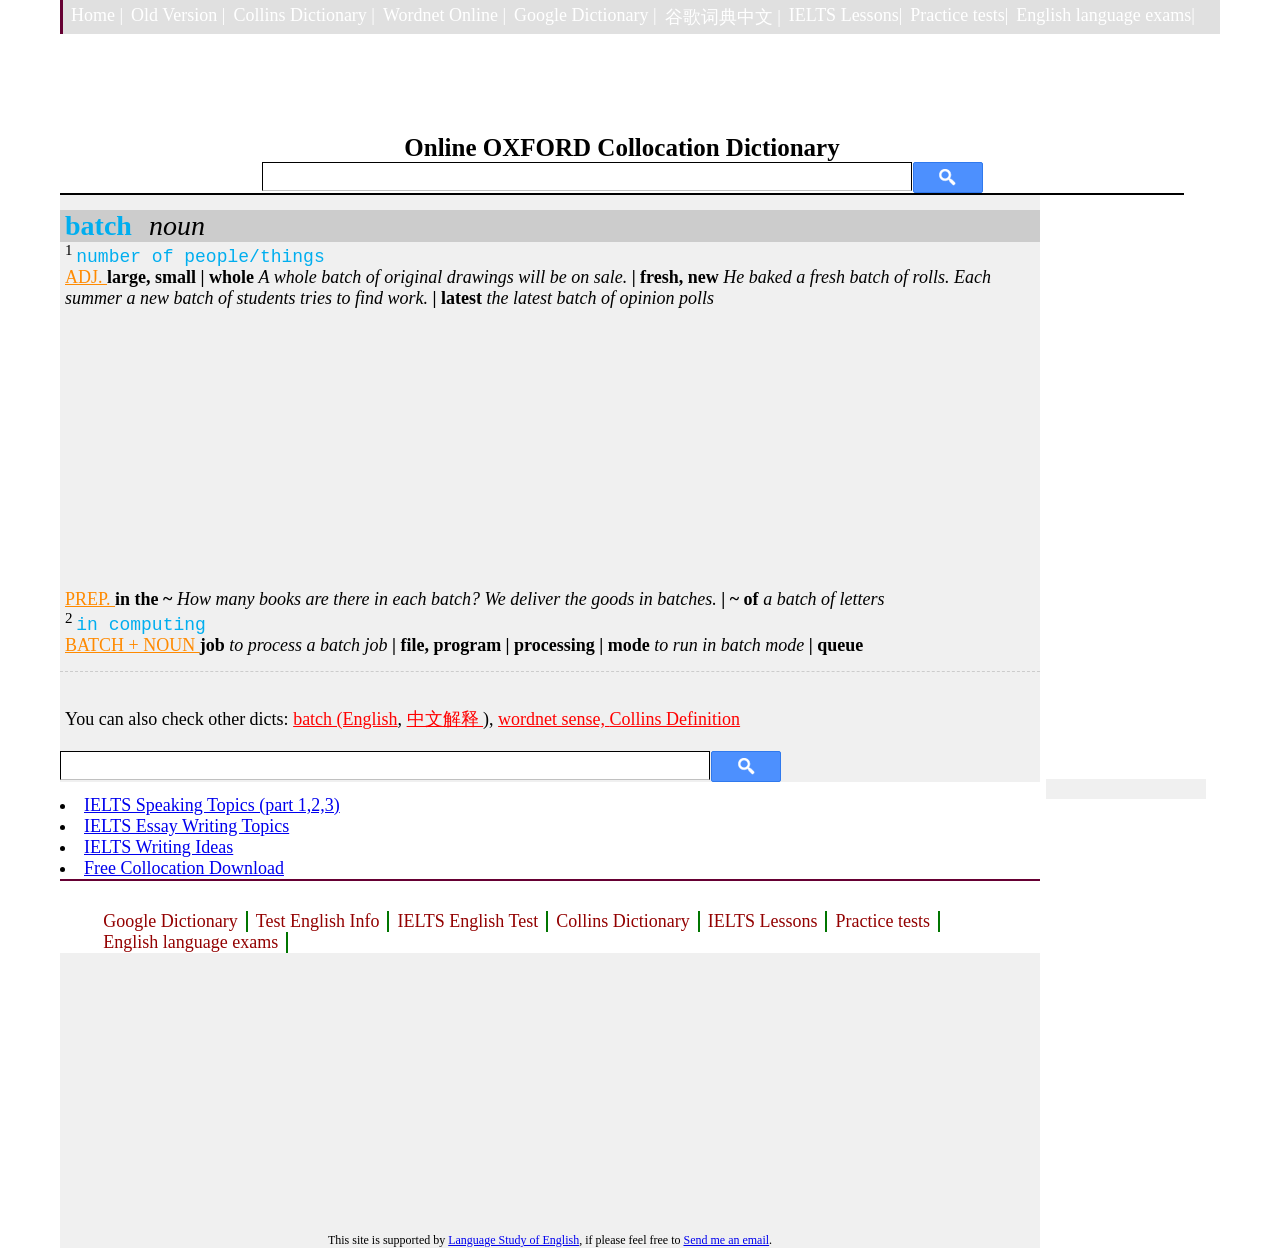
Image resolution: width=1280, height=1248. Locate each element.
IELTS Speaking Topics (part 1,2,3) (212, 805)
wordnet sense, (553, 719)
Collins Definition (675, 719)
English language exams (190, 942)
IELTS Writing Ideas (158, 847)
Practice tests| (959, 15)
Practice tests (882, 921)
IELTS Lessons (763, 921)
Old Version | (178, 15)
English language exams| (1105, 15)
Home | (97, 15)
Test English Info (318, 921)
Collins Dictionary (623, 921)
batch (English (345, 719)
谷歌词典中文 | (723, 17)
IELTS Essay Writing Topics (186, 826)
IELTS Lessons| (845, 15)
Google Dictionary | (585, 15)
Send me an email (726, 1240)
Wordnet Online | (444, 15)
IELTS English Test (467, 921)
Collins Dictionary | (304, 15)
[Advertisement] (550, 449)
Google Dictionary (170, 921)
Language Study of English (513, 1240)
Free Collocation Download (184, 868)
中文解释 (445, 719)
